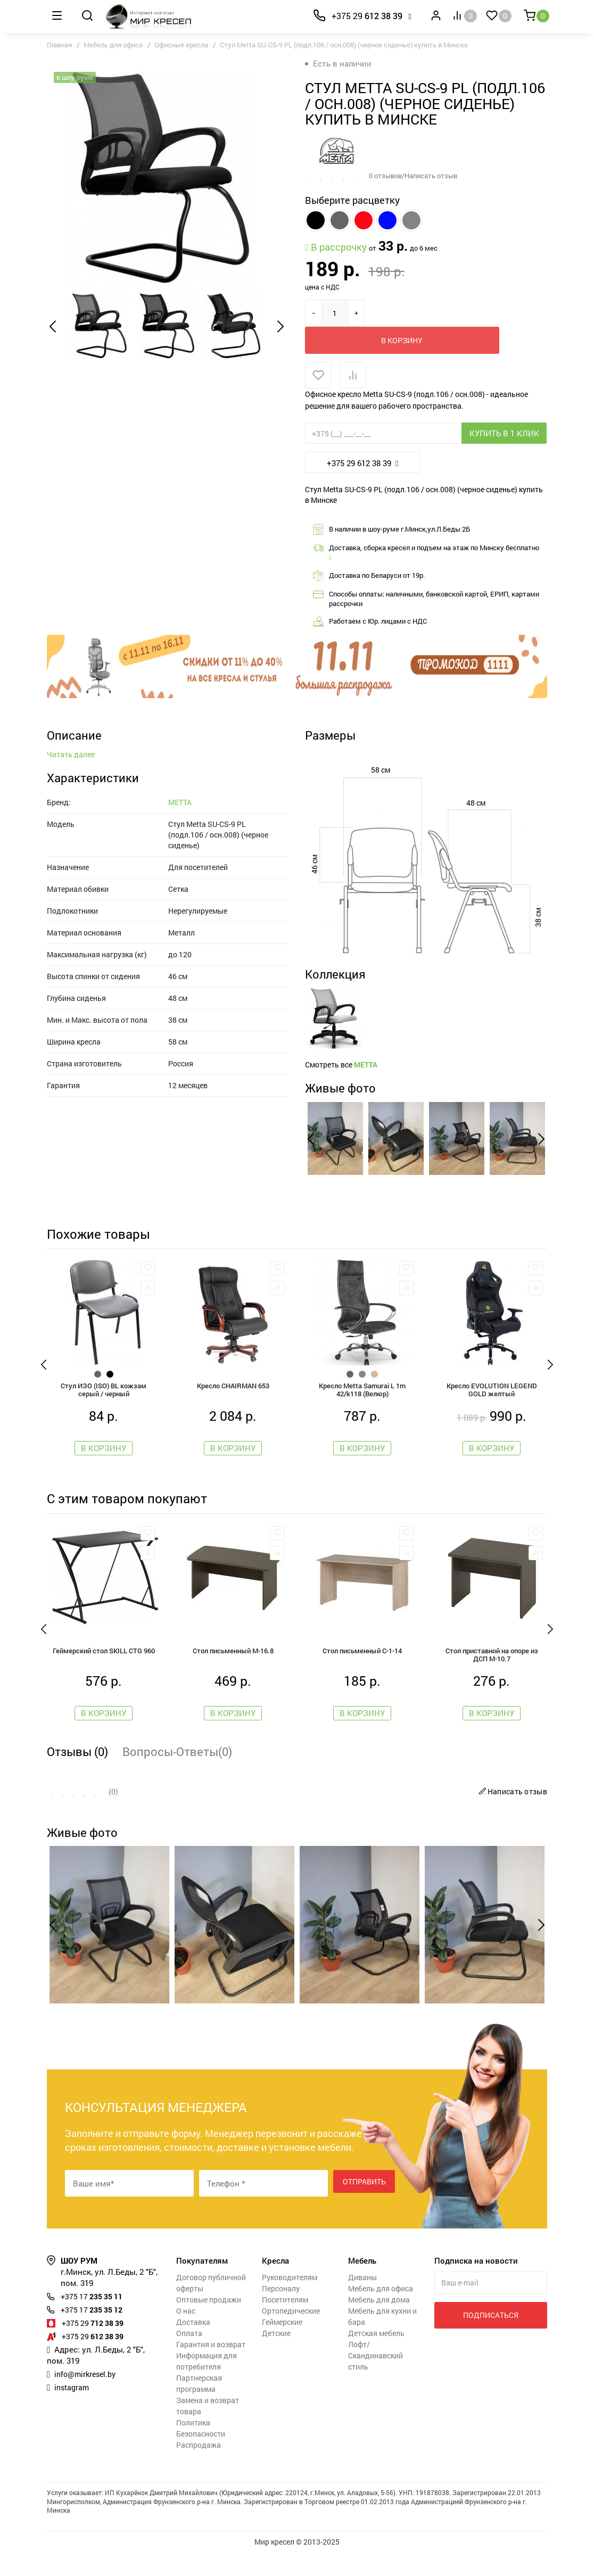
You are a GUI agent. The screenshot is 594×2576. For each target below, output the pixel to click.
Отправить (364, 2206)
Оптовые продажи (208, 2323)
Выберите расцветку (352, 200)
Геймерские (282, 2345)
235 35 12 (95, 2332)
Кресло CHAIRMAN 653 (233, 1404)
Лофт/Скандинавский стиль (375, 2379)
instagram (72, 2410)
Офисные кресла (181, 44)
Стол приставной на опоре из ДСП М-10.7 (492, 1677)
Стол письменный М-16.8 (233, 1672)
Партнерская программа (199, 2406)
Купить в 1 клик (504, 406)
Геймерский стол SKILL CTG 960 (104, 1672)
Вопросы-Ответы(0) (177, 1775)
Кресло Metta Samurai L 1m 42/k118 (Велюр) (362, 1409)
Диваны (362, 2301)
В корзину (419, 313)
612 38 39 (367, 15)
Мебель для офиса (113, 44)
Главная (59, 44)
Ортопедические (291, 2334)
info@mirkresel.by (87, 2397)
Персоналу (281, 2312)
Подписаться (490, 2338)
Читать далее (71, 860)
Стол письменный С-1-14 (362, 1672)
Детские (276, 2356)
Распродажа (198, 2468)
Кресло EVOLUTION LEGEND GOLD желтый (492, 1409)
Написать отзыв (511, 1815)
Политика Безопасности (200, 2451)
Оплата (189, 2356)
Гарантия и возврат (210, 2368)
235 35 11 (95, 2319)
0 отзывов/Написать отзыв (417, 175)
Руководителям (289, 2301)
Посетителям (285, 2323)
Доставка (193, 2345)
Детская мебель (376, 2356)
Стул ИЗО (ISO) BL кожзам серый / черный (103, 1409)
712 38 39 (96, 2346)
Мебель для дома (379, 2323)
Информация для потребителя (206, 2384)
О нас (185, 2334)
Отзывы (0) (77, 1775)
